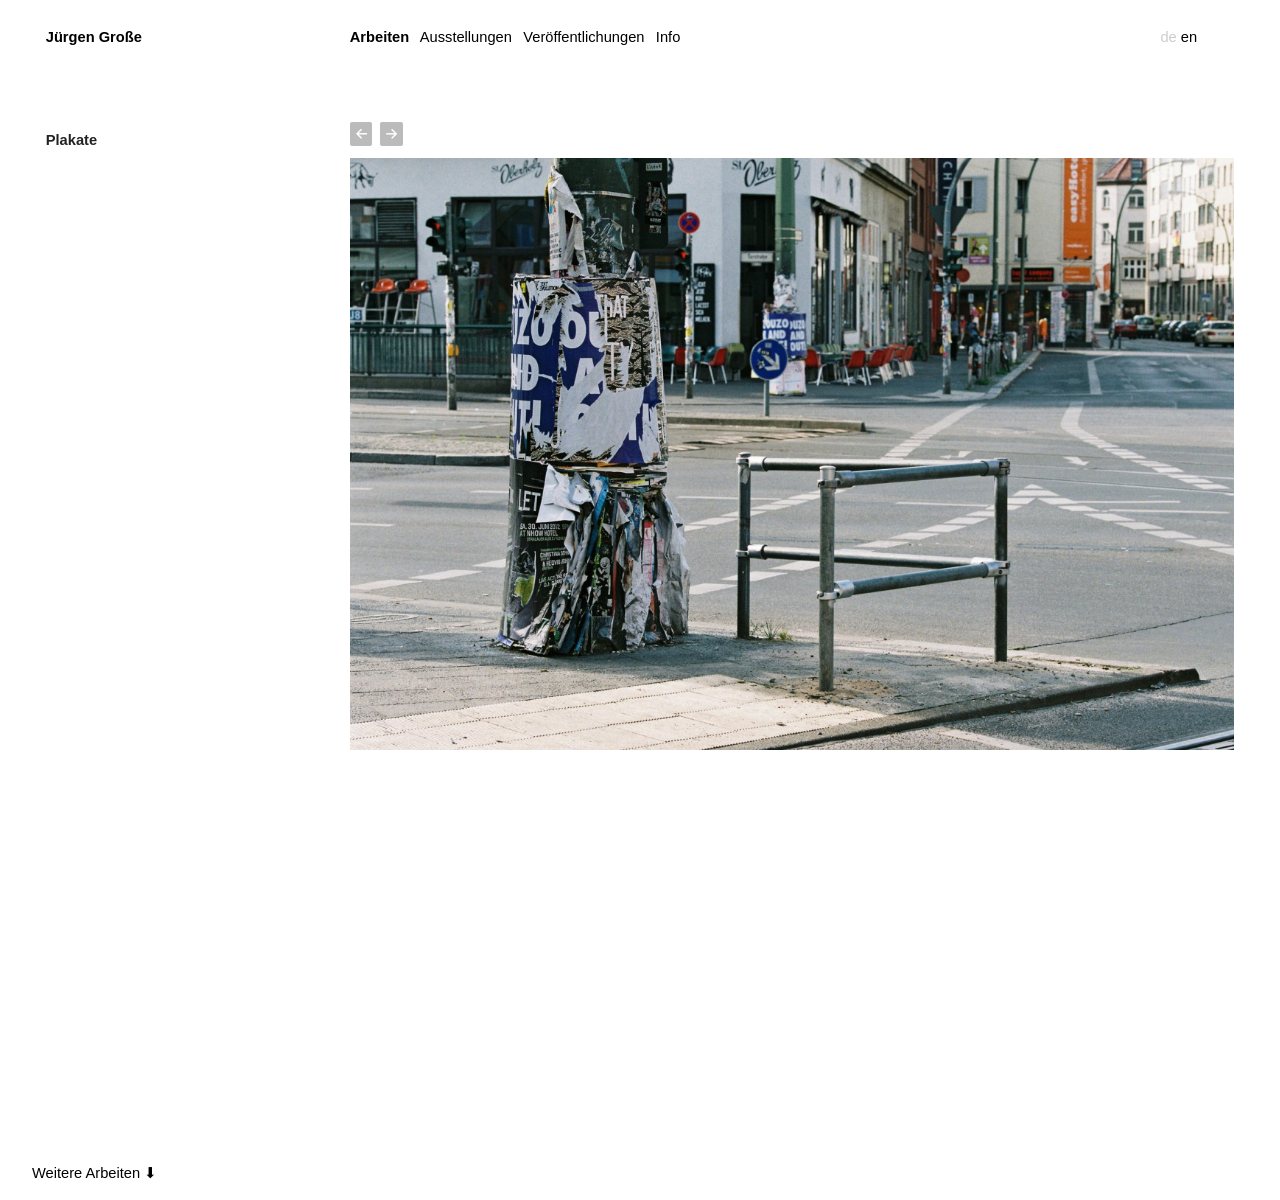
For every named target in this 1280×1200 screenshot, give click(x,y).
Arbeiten (379, 37)
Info (668, 37)
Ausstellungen (466, 37)
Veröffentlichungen (583, 37)
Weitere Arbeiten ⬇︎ (94, 1173)
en (1189, 37)
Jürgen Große (94, 37)
